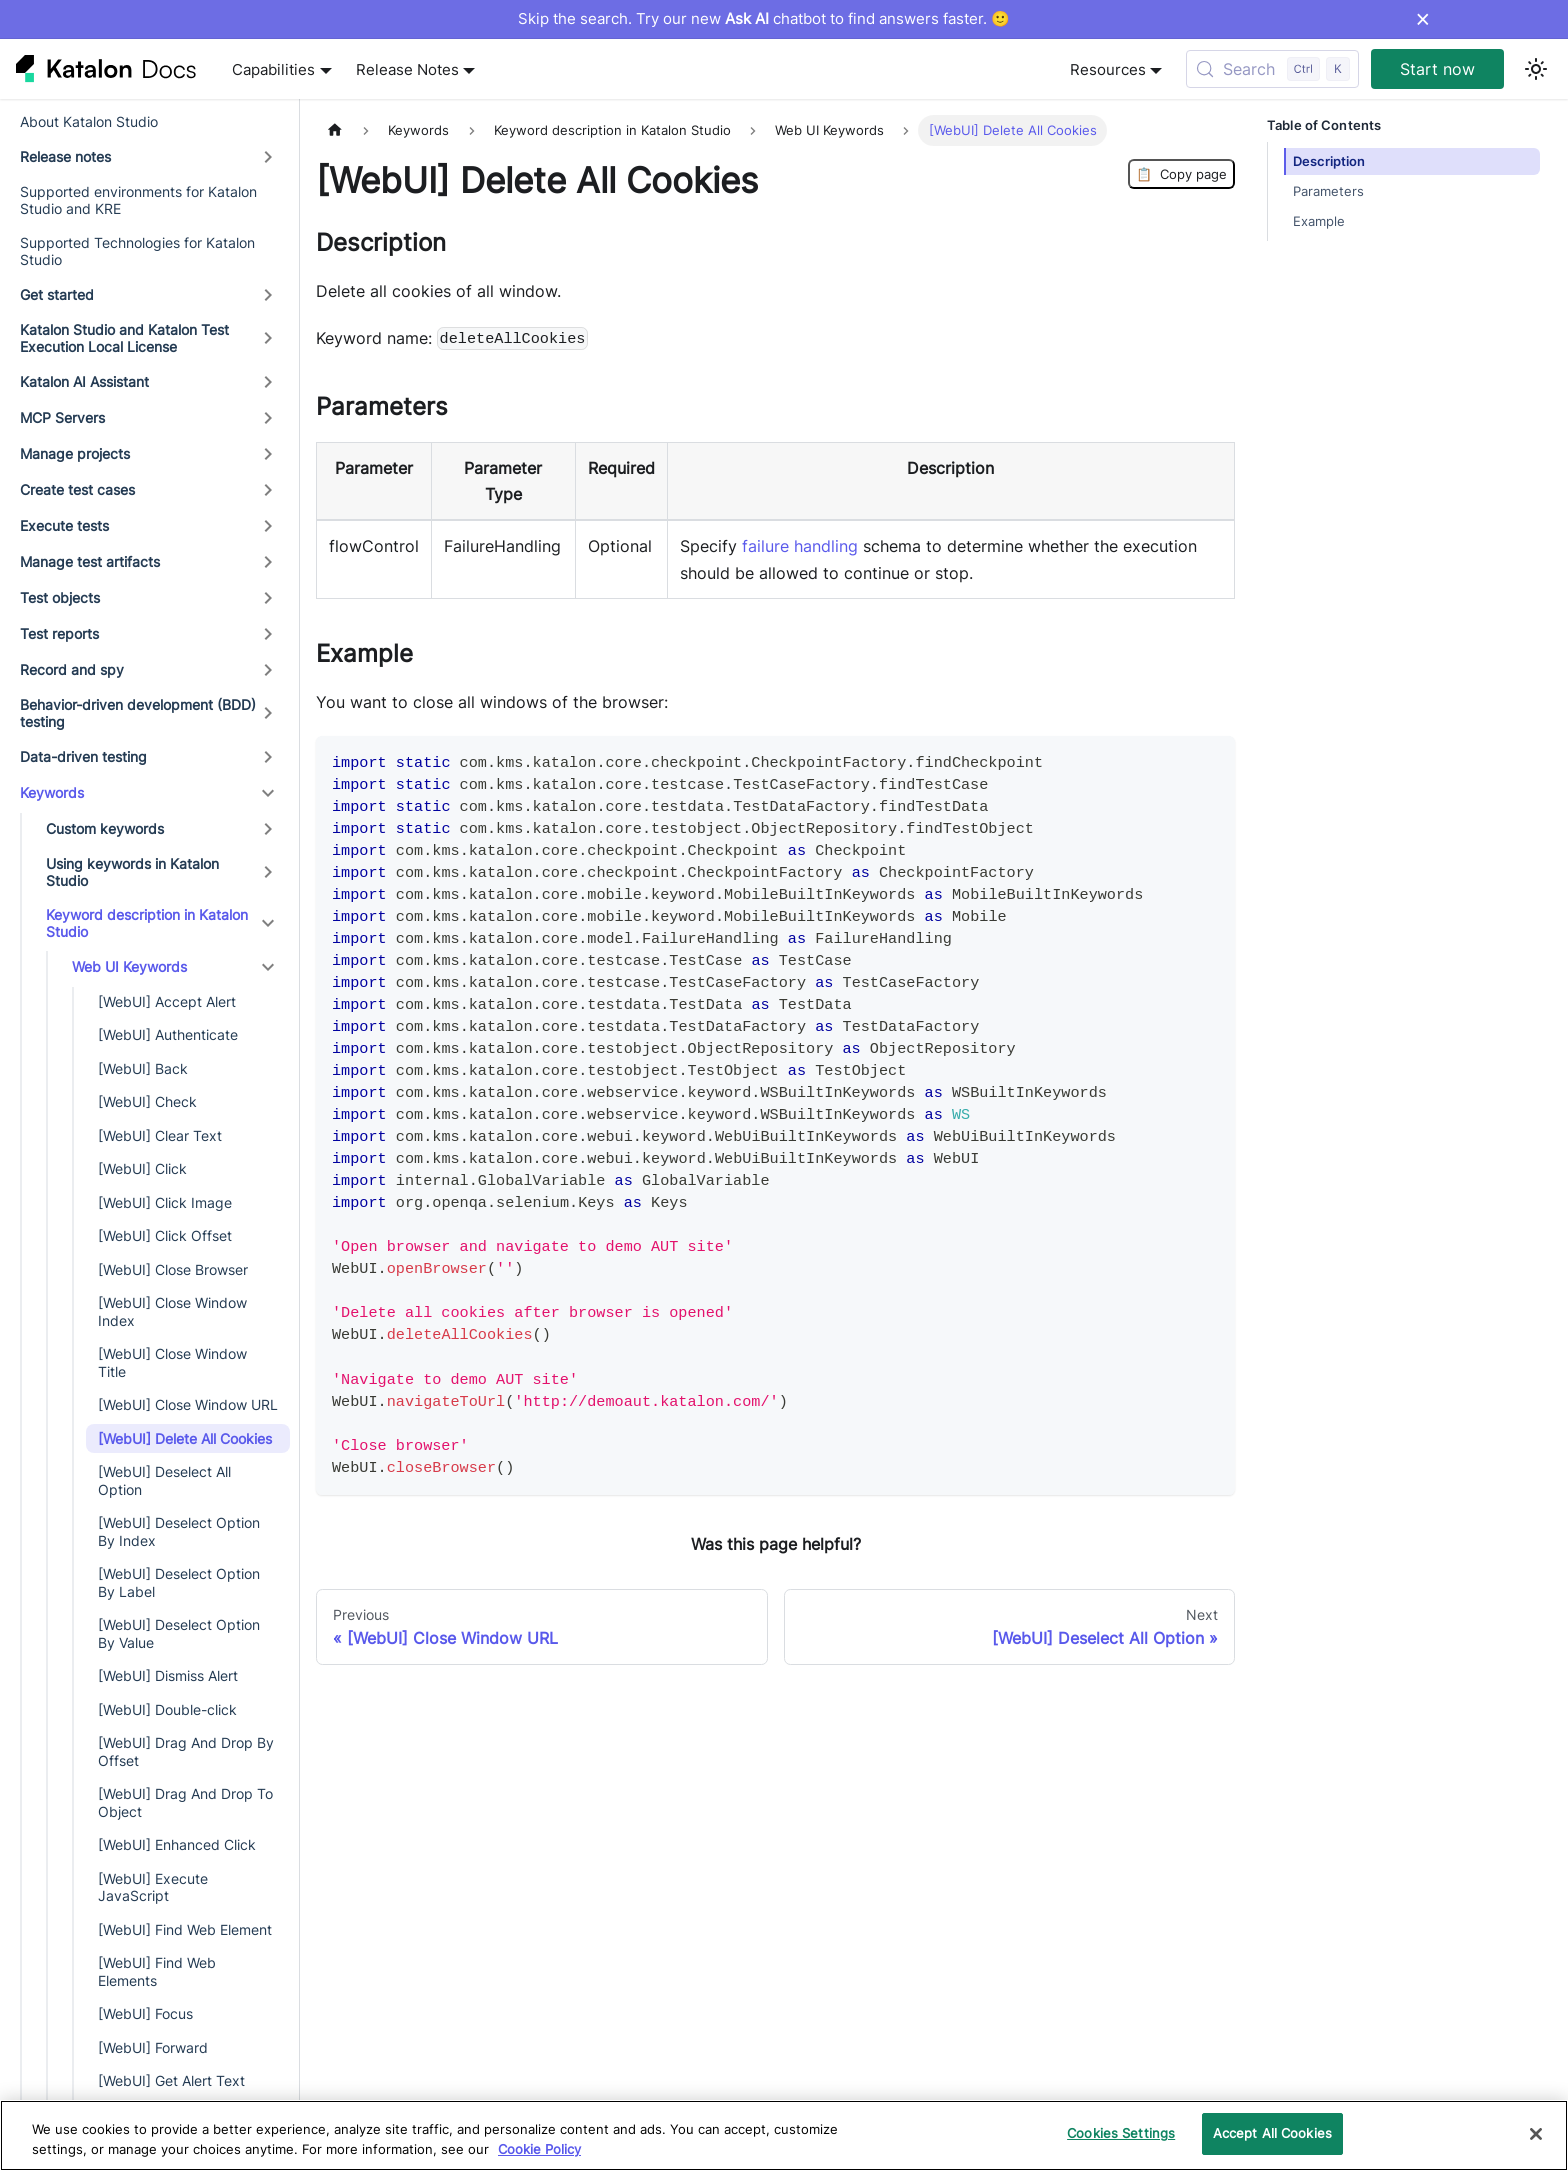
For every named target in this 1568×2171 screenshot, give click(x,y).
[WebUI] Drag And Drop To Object (185, 1802)
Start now (1437, 69)
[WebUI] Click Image (165, 1202)
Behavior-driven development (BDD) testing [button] (138, 713)
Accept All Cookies (1272, 2133)
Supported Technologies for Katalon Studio (137, 251)
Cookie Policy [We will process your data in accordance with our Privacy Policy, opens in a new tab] (539, 2149)
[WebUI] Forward (153, 2047)
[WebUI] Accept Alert (167, 1001)
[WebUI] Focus (145, 2013)
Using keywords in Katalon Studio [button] (132, 872)
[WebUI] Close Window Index (172, 1311)
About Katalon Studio (89, 121)
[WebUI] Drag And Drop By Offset (186, 1751)
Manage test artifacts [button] (90, 561)
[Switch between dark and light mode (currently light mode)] (1536, 69)
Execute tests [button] (64, 525)
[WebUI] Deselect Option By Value (179, 1633)
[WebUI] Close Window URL (188, 1404)
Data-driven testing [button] (83, 756)
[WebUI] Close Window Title (172, 1362)
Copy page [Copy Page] (1181, 174)
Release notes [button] (65, 156)
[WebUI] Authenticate (168, 1034)
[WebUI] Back (143, 1068)
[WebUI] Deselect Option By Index (179, 1531)
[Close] (1536, 2134)
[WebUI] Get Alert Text (171, 2080)
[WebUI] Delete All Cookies (185, 1438)
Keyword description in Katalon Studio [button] (147, 923)
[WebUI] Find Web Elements (157, 1971)
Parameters (1328, 191)
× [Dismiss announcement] (1422, 19)
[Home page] (335, 130)
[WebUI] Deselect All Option (164, 1480)
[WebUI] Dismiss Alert (168, 1675)
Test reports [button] (59, 633)
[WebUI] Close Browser (173, 1269)
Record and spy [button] (72, 669)
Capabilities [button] (273, 69)
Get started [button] (57, 294)
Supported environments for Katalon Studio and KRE (138, 200)
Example (1319, 221)
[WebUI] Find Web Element (185, 1929)
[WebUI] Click (142, 1168)
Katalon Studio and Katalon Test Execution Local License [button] (124, 338)
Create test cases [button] (77, 489)
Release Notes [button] (407, 69)
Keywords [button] (52, 792)
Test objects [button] (60, 597)
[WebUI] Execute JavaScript (153, 1887)
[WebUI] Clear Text (160, 1135)
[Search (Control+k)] (1272, 69)
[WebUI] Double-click (167, 1709)
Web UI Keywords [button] (129, 966)
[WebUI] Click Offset (165, 1235)
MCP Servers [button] (62, 417)
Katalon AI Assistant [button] (84, 381)
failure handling (800, 546)
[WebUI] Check (147, 1101)
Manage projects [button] (75, 453)
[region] (784, 2135)
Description (1329, 161)
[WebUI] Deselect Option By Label (179, 1582)
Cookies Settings (1121, 2133)
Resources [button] (1108, 69)
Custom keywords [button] (105, 828)
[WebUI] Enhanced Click (177, 1844)
